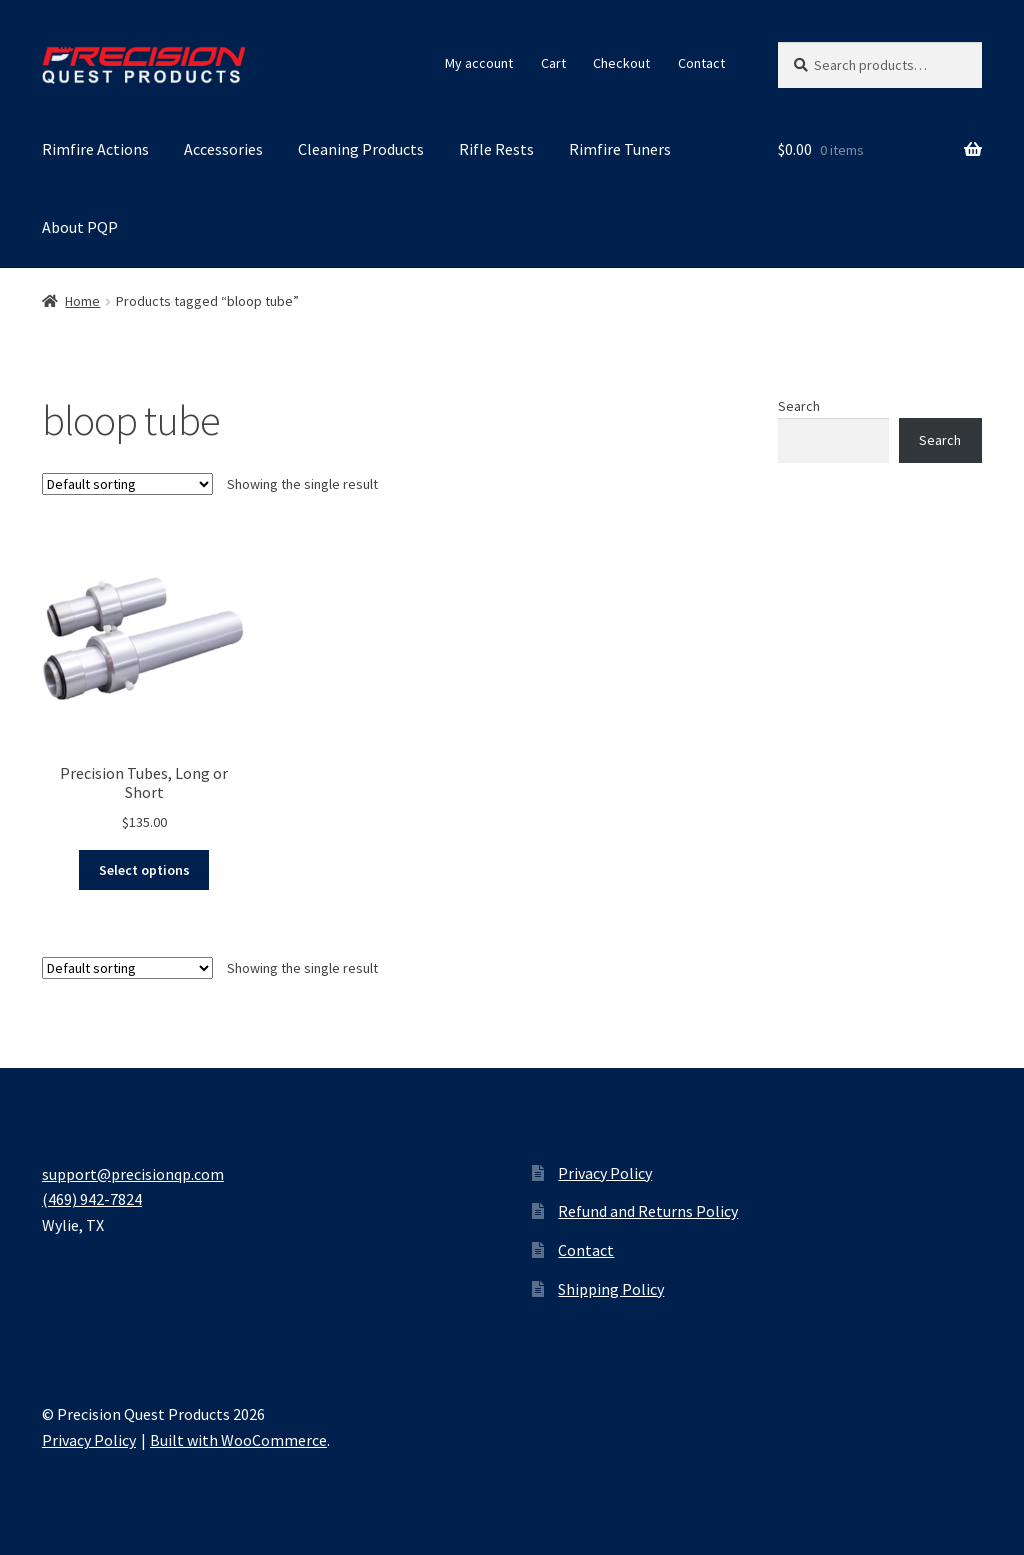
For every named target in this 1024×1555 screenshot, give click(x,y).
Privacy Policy (605, 1173)
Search (799, 406)
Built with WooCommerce (238, 1440)
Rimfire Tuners (620, 149)
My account (479, 63)
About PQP (80, 227)
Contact (701, 63)
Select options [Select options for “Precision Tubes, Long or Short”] (144, 870)
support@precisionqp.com (133, 1174)
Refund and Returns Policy (648, 1211)
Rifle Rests (496, 149)
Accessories (223, 149)
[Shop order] (127, 484)
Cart (553, 63)
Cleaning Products (361, 149)
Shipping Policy (611, 1289)
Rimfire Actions (95, 149)
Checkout (621, 63)
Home (82, 301)
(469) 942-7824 (92, 1199)
